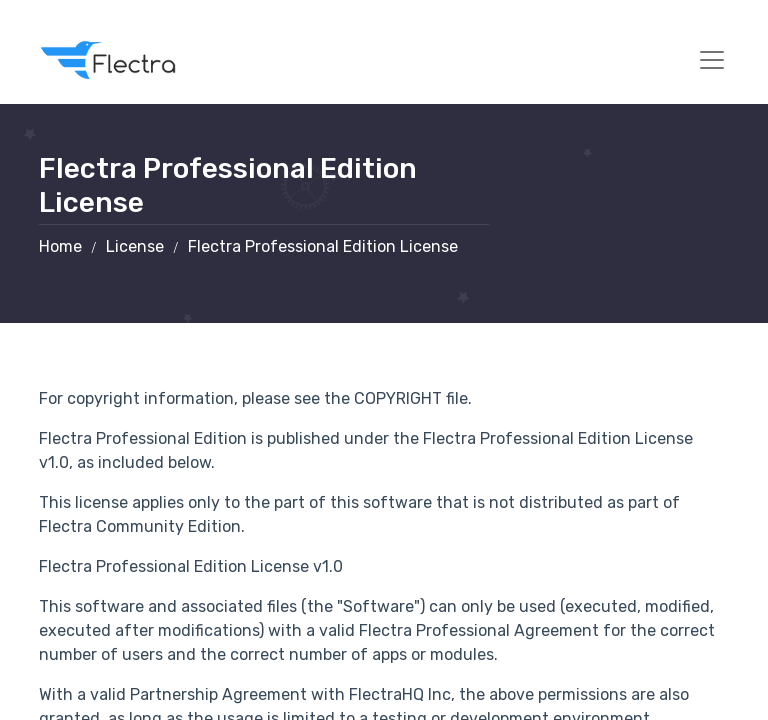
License (135, 246)
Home (60, 246)
